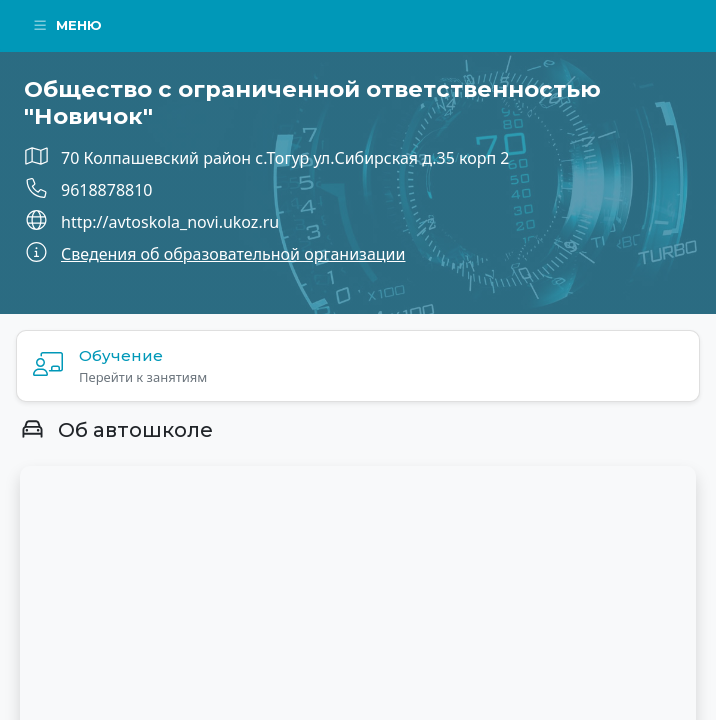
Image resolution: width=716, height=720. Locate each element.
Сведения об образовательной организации (233, 254)
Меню (67, 25)
